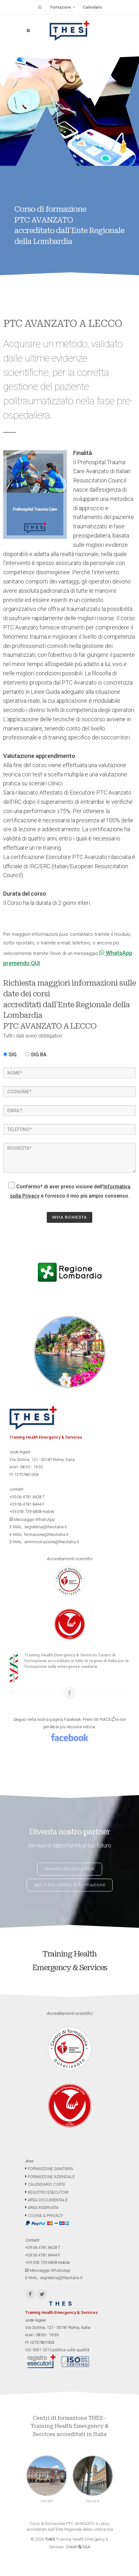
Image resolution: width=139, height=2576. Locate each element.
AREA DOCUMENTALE (46, 2200)
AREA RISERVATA (42, 2207)
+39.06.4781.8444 (25, 1504)
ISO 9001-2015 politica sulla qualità (57, 2349)
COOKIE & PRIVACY (44, 2215)
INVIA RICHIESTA (69, 1217)
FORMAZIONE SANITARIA (49, 2168)
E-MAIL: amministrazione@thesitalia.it (44, 1541)
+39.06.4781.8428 (25, 1496)
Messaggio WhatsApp (32, 1519)
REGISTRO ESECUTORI (47, 2192)
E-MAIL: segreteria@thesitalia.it (38, 1526)
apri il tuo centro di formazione (69, 1884)
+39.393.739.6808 (25, 1511)
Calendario (92, 7)
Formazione (62, 7)
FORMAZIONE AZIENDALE (50, 2176)
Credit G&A (78, 2546)
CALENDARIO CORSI (45, 2184)
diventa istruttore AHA (70, 1868)
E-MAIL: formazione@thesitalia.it (39, 1534)
